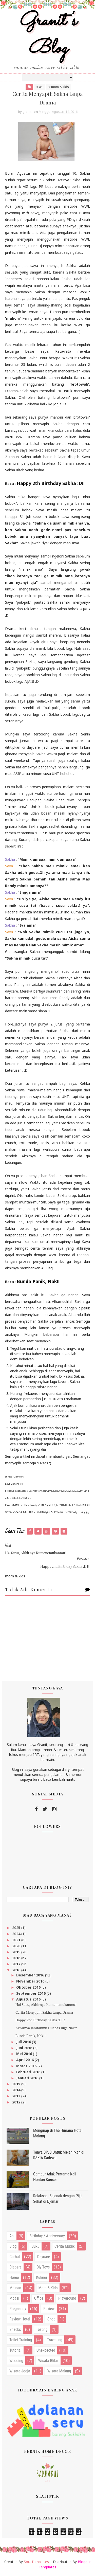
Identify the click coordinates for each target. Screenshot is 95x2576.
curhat (14, 2257)
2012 (16, 2102)
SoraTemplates (36, 2562)
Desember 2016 (30, 1976)
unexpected (45, 2351)
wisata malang (59, 2371)
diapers (15, 2267)
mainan (15, 2288)
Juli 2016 (24, 2042)
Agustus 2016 (29, 2000)
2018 (16, 1958)
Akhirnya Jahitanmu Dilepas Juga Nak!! (46, 2028)
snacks (15, 2330)
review (48, 2309)
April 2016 (25, 2060)
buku (35, 2247)
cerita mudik (64, 2247)
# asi (39, 86)
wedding (16, 2361)
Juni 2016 (24, 2048)
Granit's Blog (47, 35)
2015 (16, 2084)
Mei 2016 (24, 2054)
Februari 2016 (28, 2072)
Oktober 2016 (29, 1988)
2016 (16, 1971)
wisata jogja (19, 2371)
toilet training (20, 2340)
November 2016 (30, 1982)
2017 (16, 1964)
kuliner (41, 2278)
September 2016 (31, 1994)
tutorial (15, 2351)
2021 (16, 1940)
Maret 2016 (26, 2066)
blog (12, 2247)
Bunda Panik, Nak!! (30, 2036)
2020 (16, 1946)
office (38, 2299)
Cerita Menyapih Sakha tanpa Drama (44, 2013)
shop (51, 2319)
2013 (16, 2096)
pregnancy (17, 2309)
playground (67, 2299)
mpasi (14, 2299)
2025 (16, 1928)
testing (42, 2330)
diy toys (43, 2267)
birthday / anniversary (47, 2236)
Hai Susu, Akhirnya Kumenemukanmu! (46, 2005)
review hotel (19, 2319)
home (14, 2278)
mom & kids (48, 2288)
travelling (54, 2340)
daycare (43, 2257)
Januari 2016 (27, 2078)
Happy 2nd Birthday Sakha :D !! (40, 2021)
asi (11, 2236)
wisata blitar (48, 2361)
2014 (16, 2090)
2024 (16, 1934)
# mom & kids (58, 86)
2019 (16, 1952)
